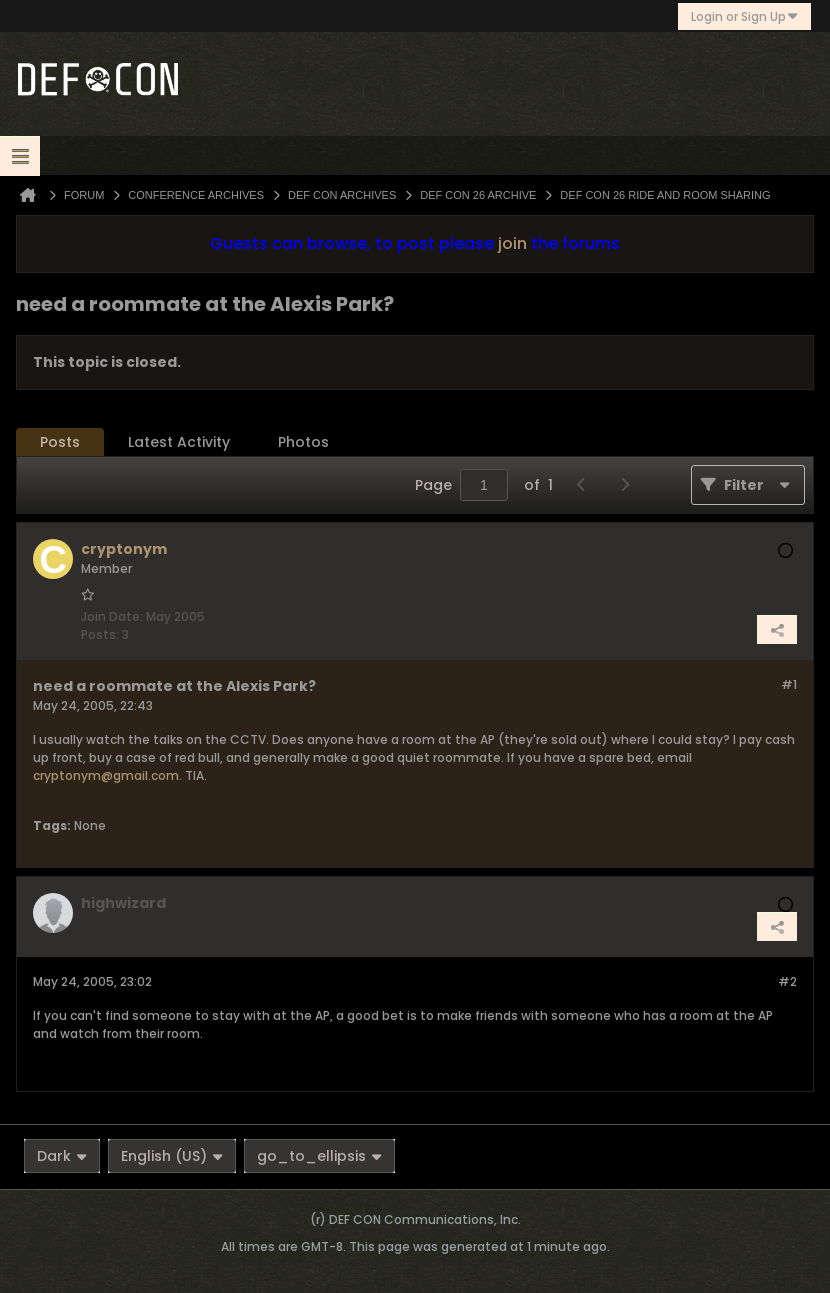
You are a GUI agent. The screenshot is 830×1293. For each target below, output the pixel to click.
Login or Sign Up (744, 16)
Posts (60, 442)
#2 (787, 981)
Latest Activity (179, 442)
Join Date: (112, 616)
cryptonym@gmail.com (106, 775)
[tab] (60, 442)
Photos (303, 442)
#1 (789, 684)
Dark (62, 1156)
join (512, 243)
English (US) (172, 1156)
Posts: (100, 634)
